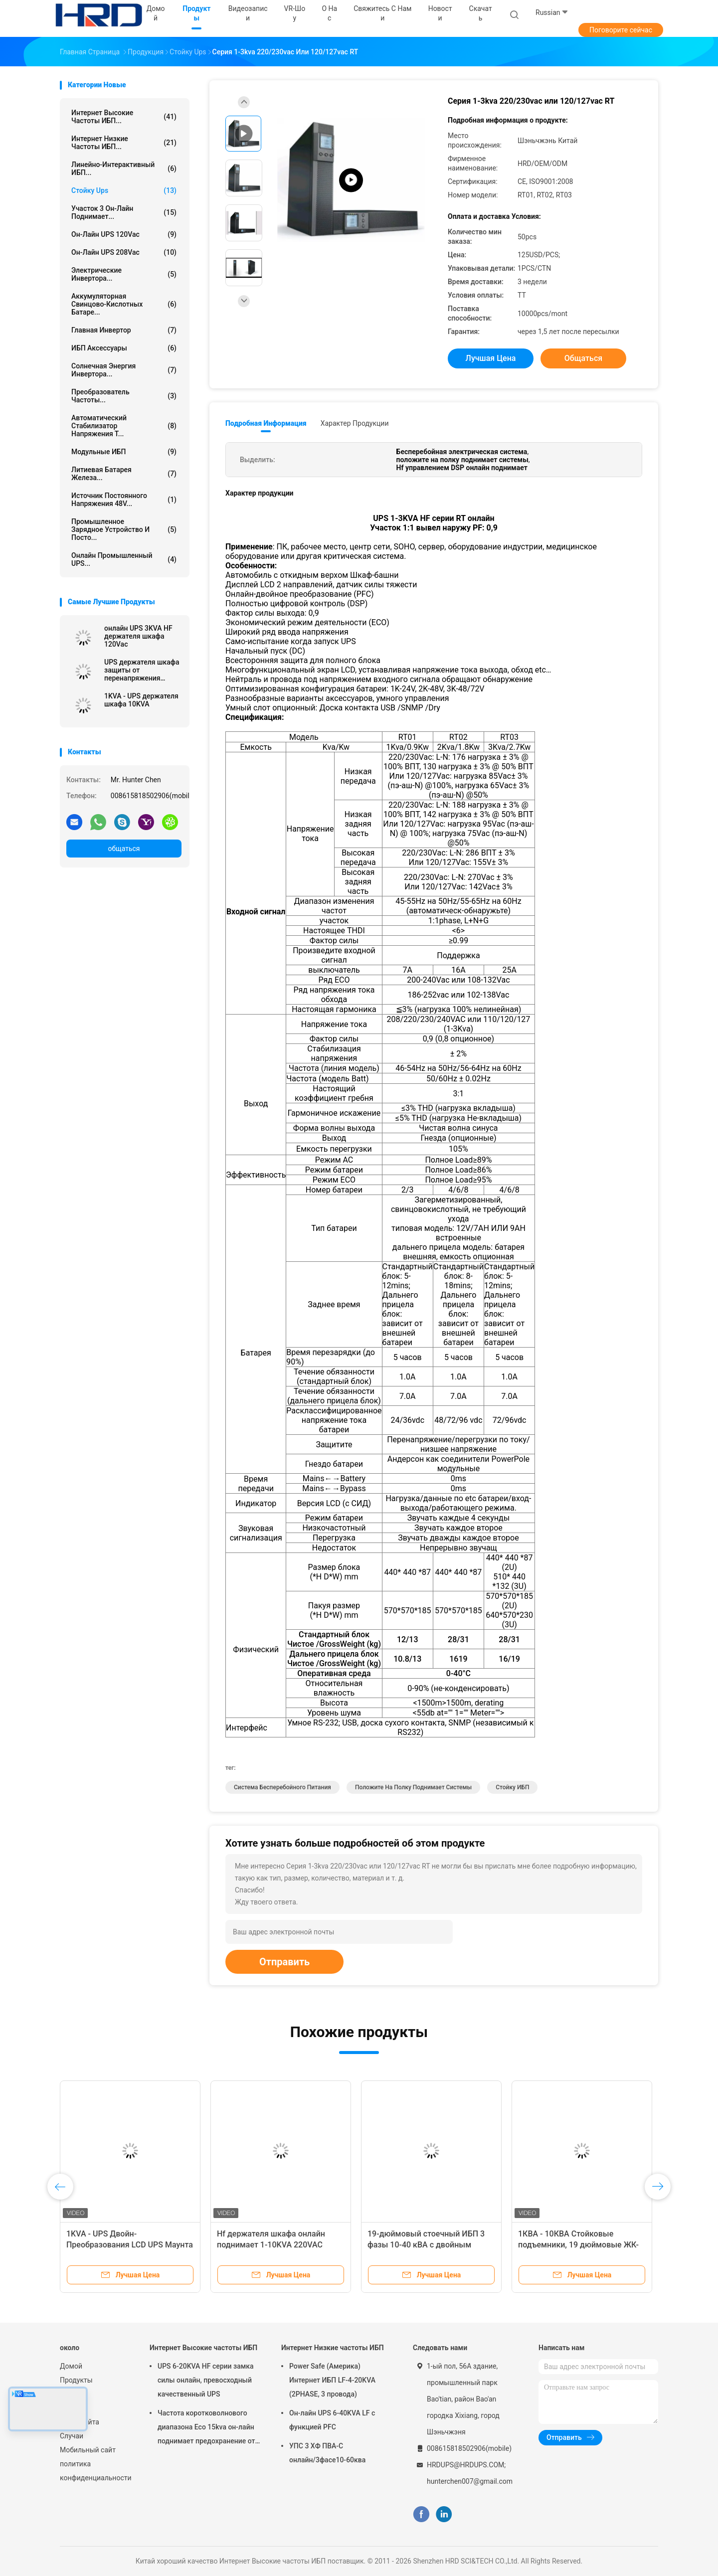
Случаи (71, 2436)
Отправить (284, 1962)
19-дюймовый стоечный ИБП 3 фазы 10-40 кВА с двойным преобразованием (426, 2244)
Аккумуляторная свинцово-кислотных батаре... (124, 304)
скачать (480, 13)
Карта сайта (79, 2422)
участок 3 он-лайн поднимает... (124, 212)
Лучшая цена (491, 358)
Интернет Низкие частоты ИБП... (124, 143)
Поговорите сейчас (620, 30)
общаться (124, 849)
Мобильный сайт (88, 2450)
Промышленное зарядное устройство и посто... (124, 529)
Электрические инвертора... (124, 274)
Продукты (76, 2380)
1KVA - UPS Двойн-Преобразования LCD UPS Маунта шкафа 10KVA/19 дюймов (129, 2244)
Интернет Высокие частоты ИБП (203, 2348)
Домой (71, 2366)
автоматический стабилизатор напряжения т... (124, 426)
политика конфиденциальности (95, 2471)
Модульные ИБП (124, 452)
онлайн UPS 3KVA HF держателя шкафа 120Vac (138, 636)
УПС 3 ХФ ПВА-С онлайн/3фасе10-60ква (327, 2453)
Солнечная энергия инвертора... (124, 370)
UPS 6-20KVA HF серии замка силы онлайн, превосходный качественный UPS (206, 2380)
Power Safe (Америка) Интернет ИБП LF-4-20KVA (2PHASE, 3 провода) (332, 2380)
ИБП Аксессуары (124, 348)
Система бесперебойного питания (282, 1787)
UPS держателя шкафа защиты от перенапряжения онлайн (142, 670)
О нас (69, 2394)
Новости (74, 2408)
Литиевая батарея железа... (124, 474)
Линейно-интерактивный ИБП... (124, 168)
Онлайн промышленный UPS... (124, 559)
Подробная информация (266, 423)
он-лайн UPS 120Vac (124, 234)
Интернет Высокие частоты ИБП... (124, 117)
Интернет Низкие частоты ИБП (332, 2348)
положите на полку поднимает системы (413, 1787)
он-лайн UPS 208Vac (124, 252)
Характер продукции (355, 423)
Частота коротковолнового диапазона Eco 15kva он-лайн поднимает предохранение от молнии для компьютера (206, 2428)
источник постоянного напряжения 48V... (124, 500)
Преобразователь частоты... (124, 396)
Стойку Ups (124, 190)
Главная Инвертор (124, 330)
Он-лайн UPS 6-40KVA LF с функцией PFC (332, 2420)
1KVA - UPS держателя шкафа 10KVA (141, 700)
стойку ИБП (512, 1787)
